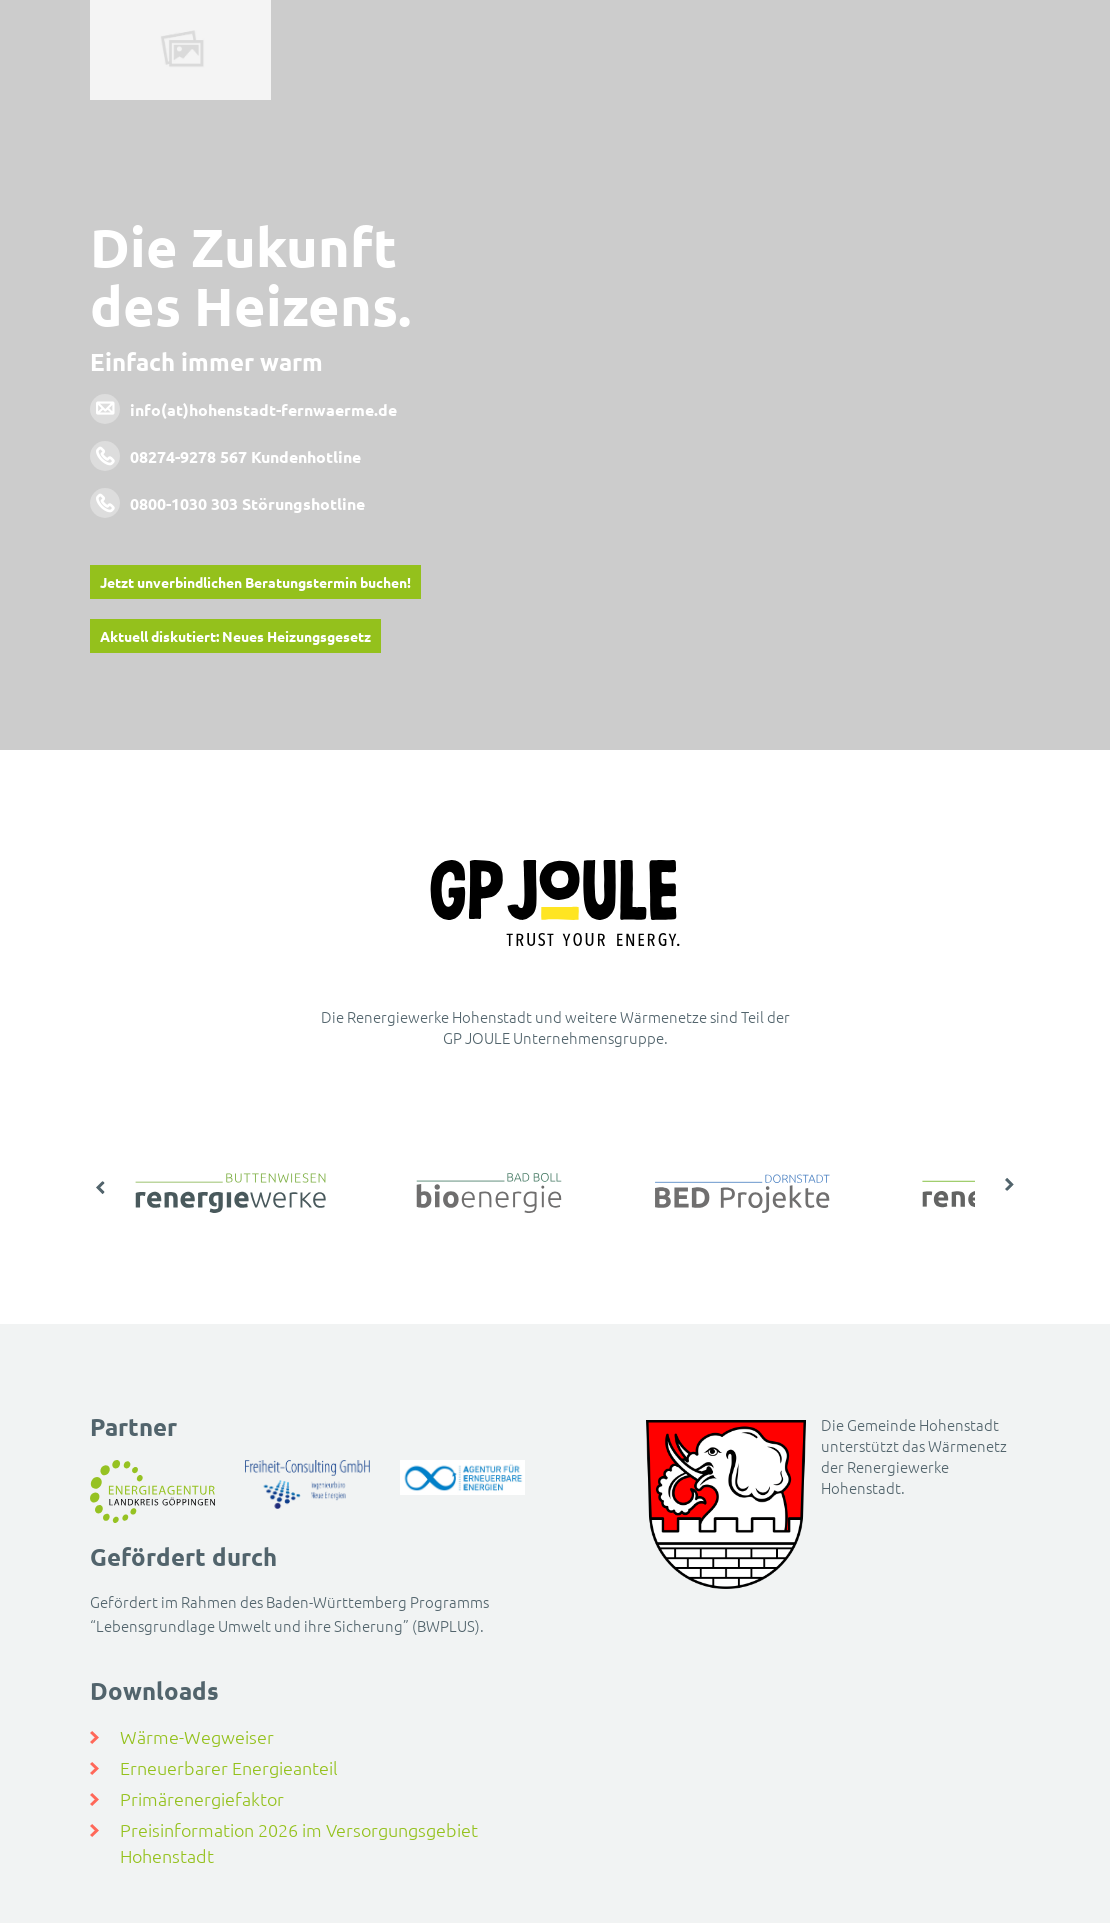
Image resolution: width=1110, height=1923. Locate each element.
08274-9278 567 (188, 456)
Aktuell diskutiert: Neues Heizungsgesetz (235, 636)
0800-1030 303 (184, 503)
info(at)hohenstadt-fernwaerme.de (263, 409)
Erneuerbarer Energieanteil (229, 1767)
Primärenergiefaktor (202, 1798)
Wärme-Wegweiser (197, 1736)
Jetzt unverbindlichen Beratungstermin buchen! (255, 582)
